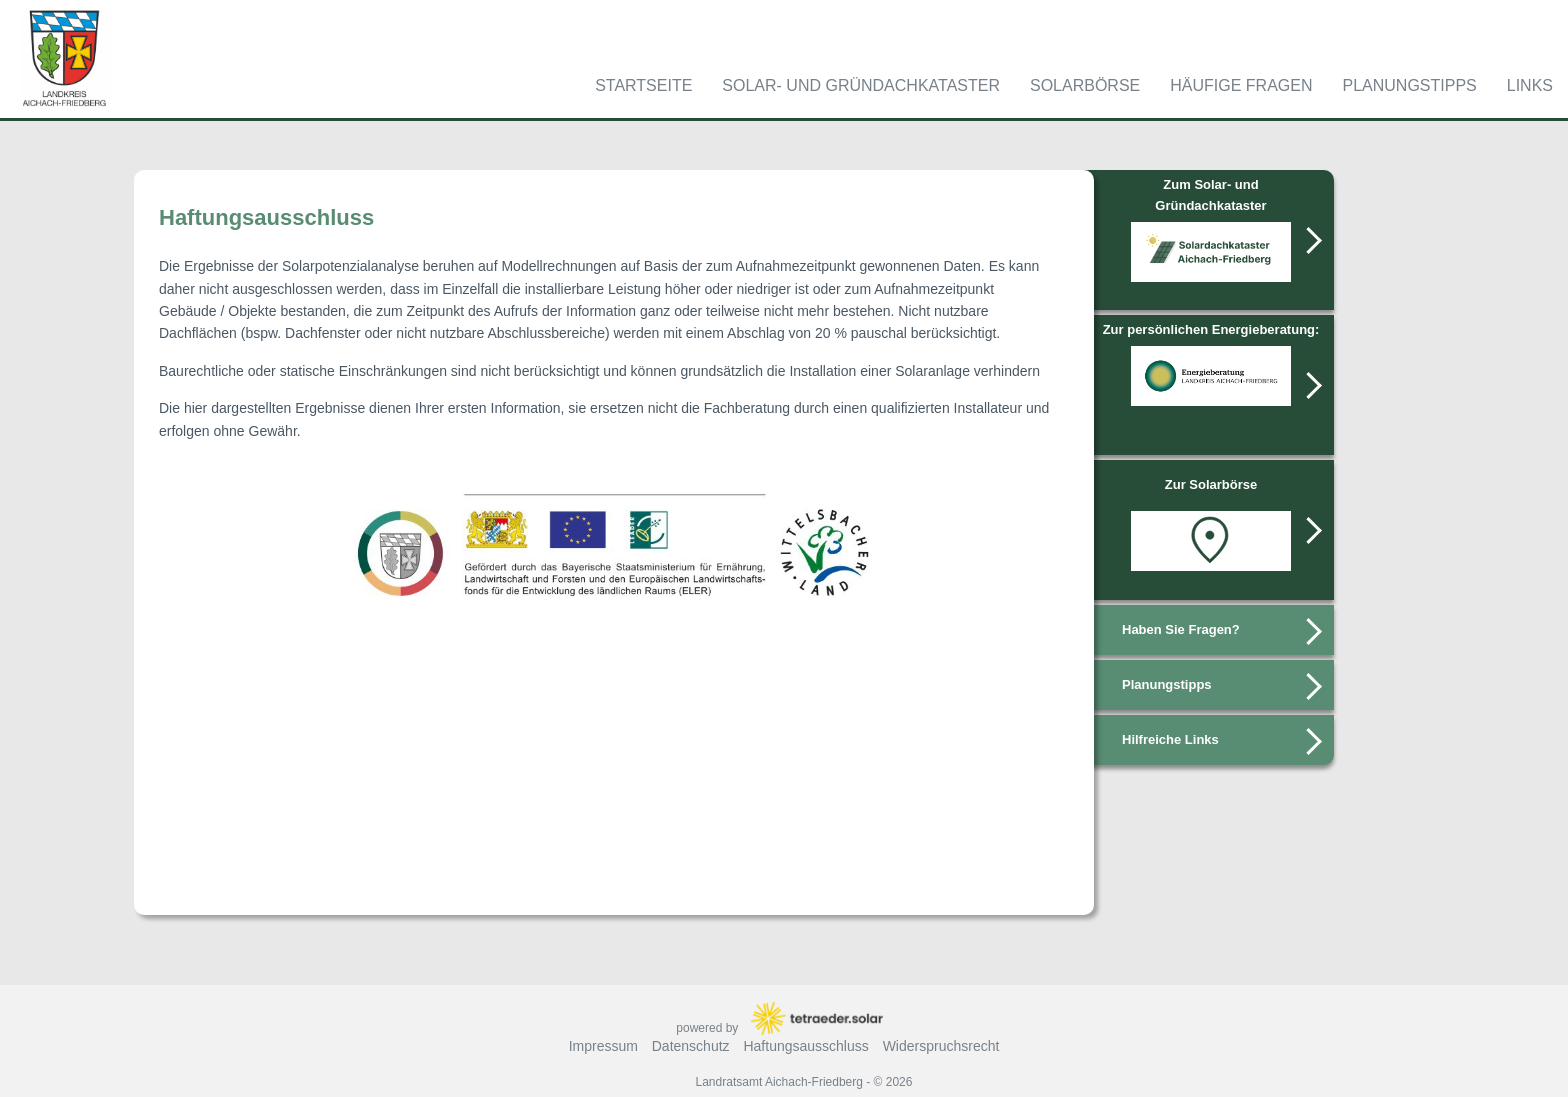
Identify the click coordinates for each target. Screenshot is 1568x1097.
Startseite (643, 85)
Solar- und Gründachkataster (861, 85)
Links (1530, 85)
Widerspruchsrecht (941, 1046)
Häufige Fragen (1241, 85)
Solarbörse (1085, 85)
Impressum (603, 1046)
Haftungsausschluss (805, 1046)
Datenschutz (691, 1046)
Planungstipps (1409, 85)
